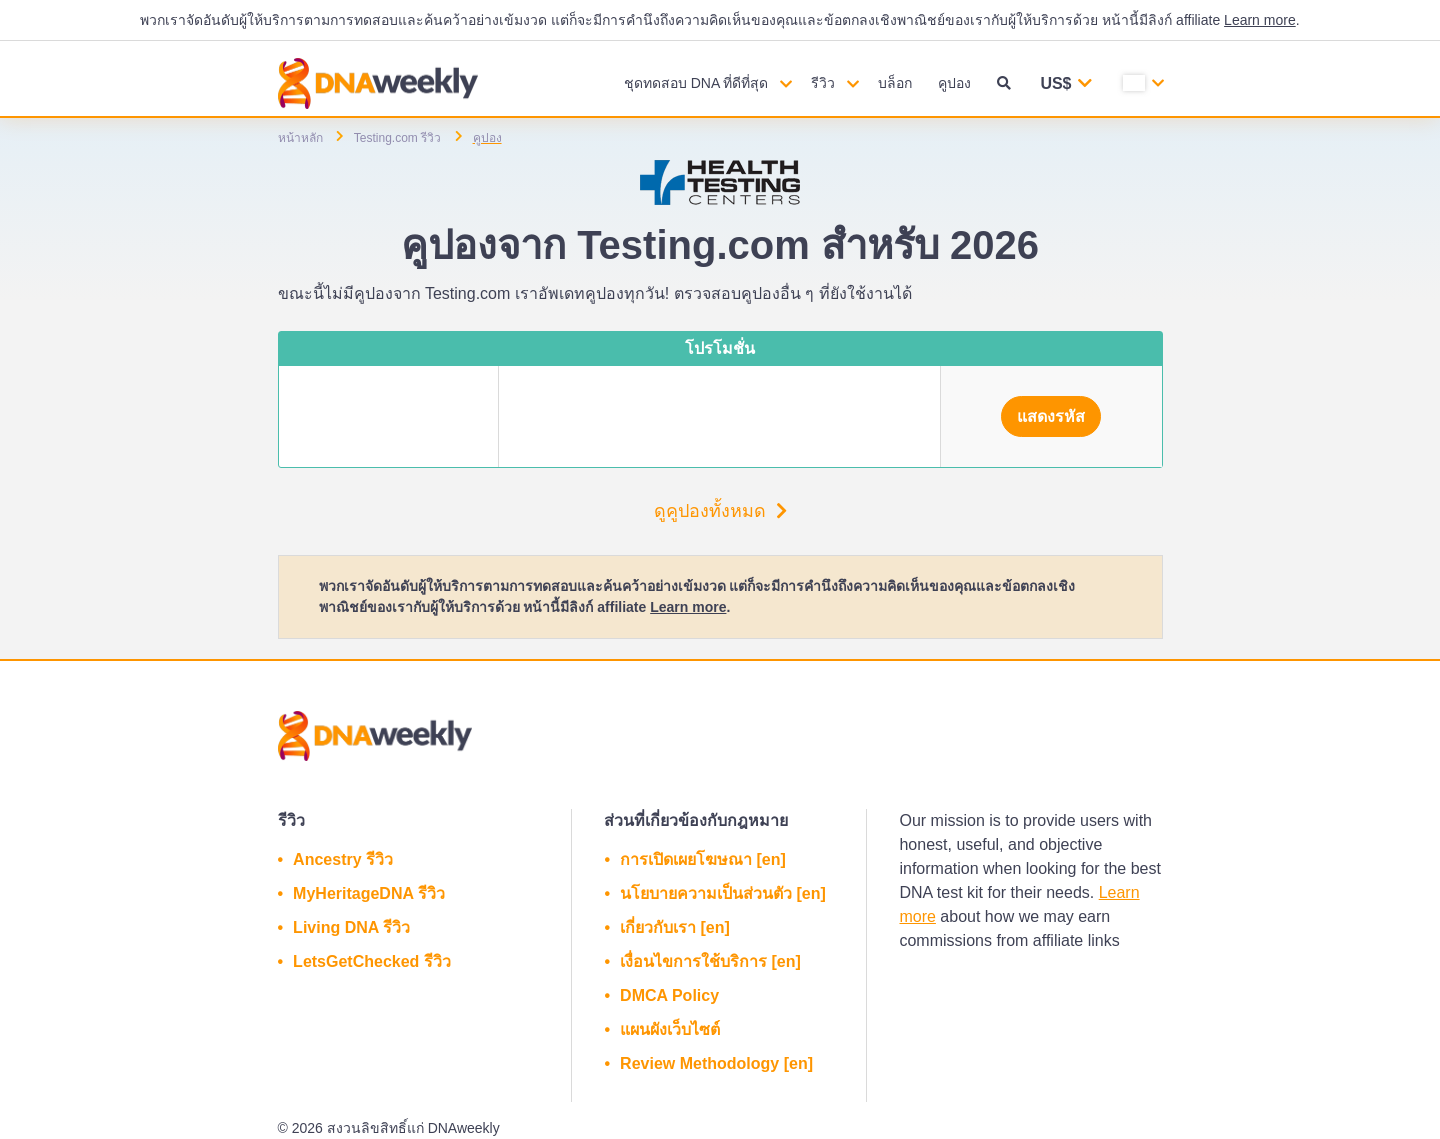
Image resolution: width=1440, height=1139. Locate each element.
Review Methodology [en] (716, 1063)
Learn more (1260, 20)
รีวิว (823, 83)
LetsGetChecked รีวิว (372, 961)
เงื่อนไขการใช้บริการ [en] (710, 961)
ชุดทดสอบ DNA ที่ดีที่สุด (696, 83)
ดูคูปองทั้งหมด (720, 511)
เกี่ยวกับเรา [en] (675, 927)
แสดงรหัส (1051, 416)
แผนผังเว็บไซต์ (670, 1029)
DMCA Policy (669, 995)
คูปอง (954, 83)
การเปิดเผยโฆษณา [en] (703, 859)
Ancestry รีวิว (343, 859)
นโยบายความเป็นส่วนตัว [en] (723, 893)
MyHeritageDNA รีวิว (369, 893)
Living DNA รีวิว (351, 927)
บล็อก (895, 83)
